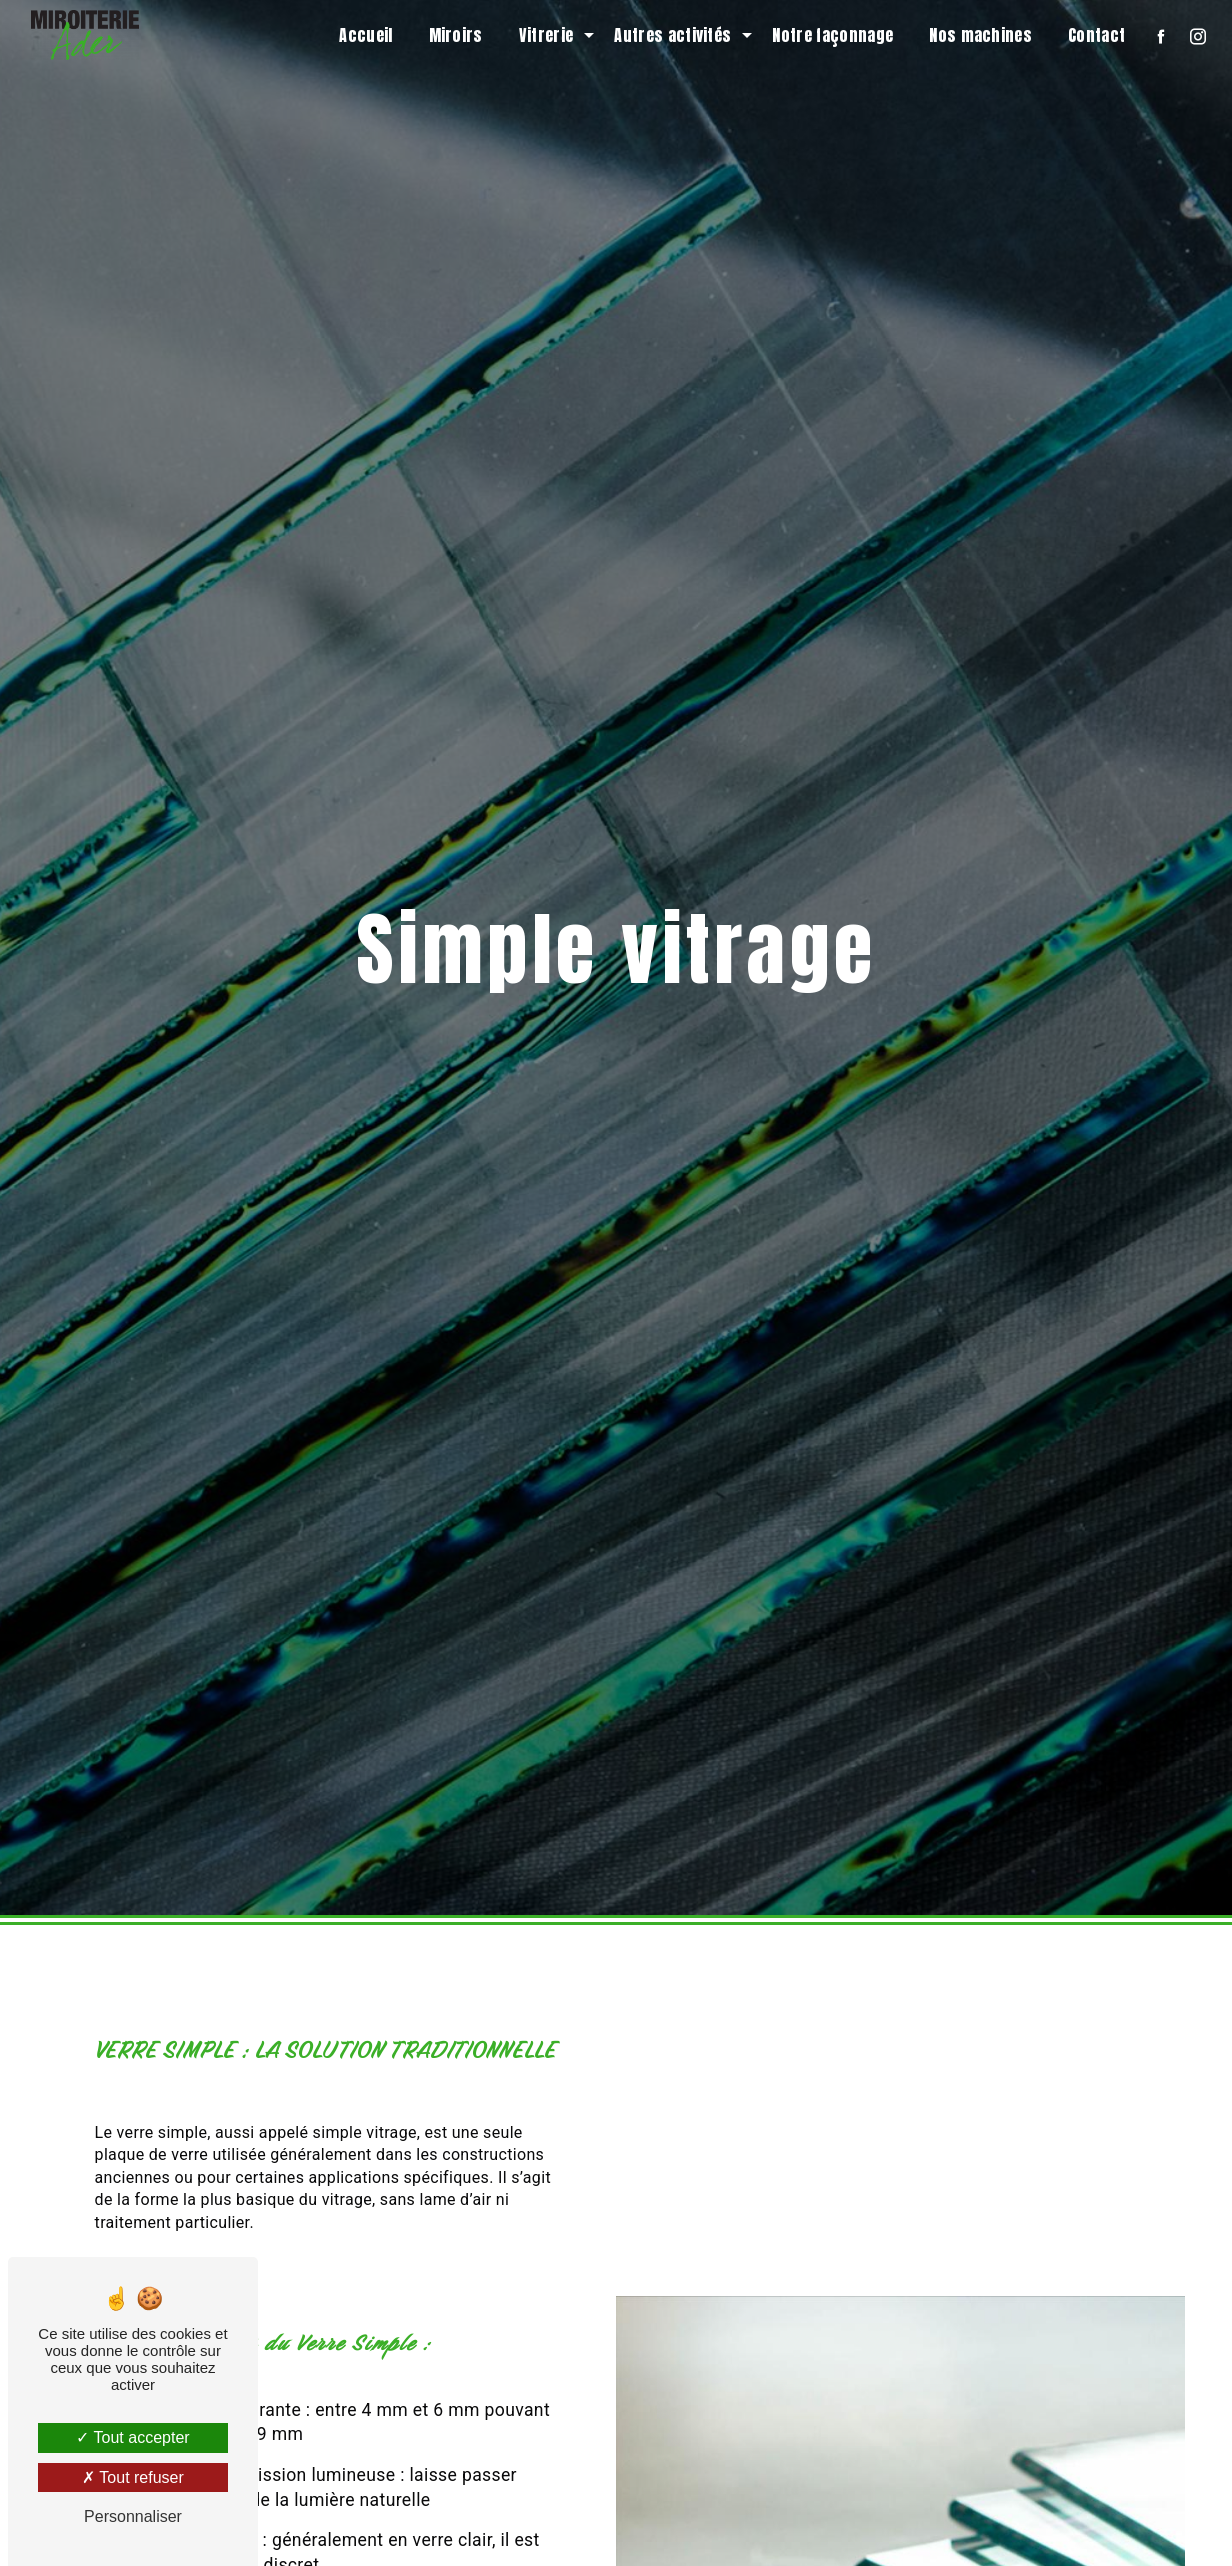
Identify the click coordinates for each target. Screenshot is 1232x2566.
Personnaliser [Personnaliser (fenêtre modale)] (133, 2516)
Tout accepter (132, 2437)
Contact (1096, 35)
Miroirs (456, 35)
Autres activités (672, 35)
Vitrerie (546, 35)
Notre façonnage (832, 35)
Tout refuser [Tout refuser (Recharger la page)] (133, 2477)
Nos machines (980, 35)
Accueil (365, 35)
